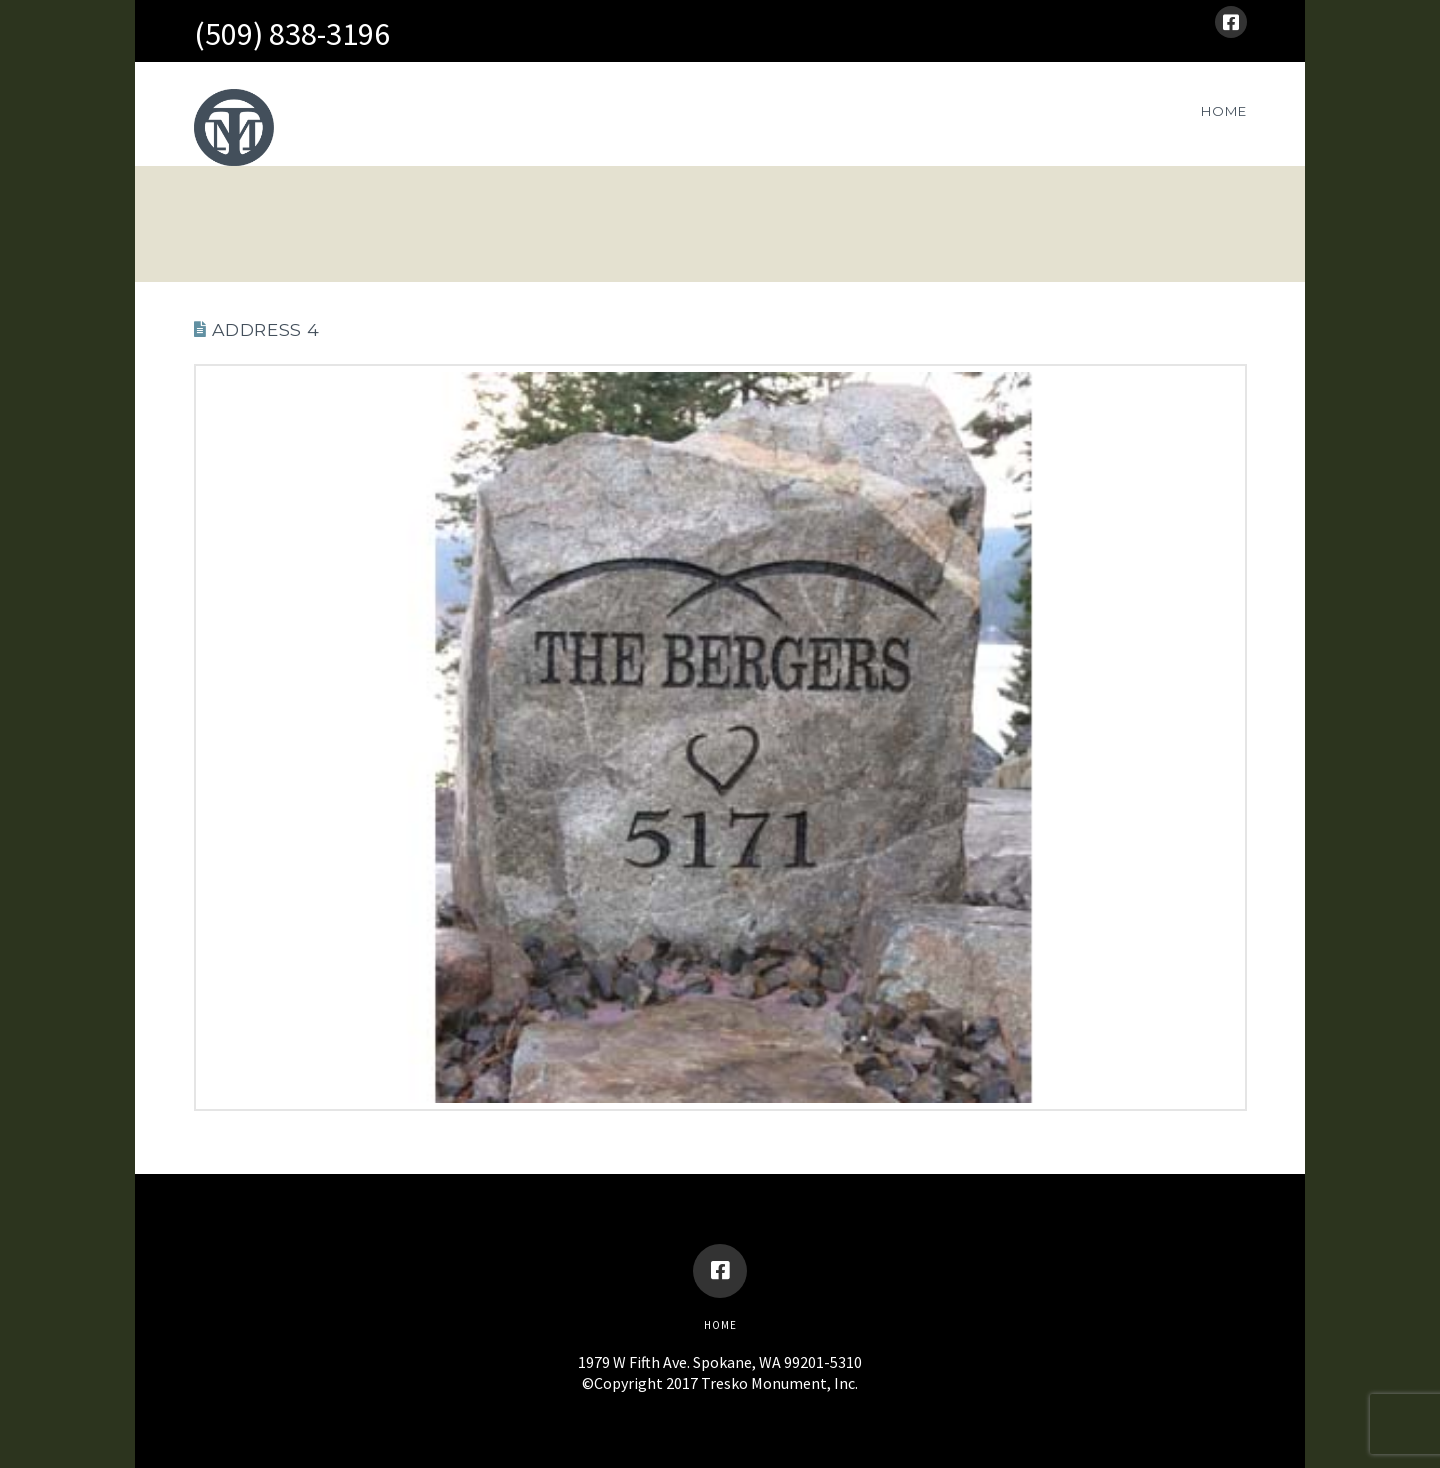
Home (720, 1325)
